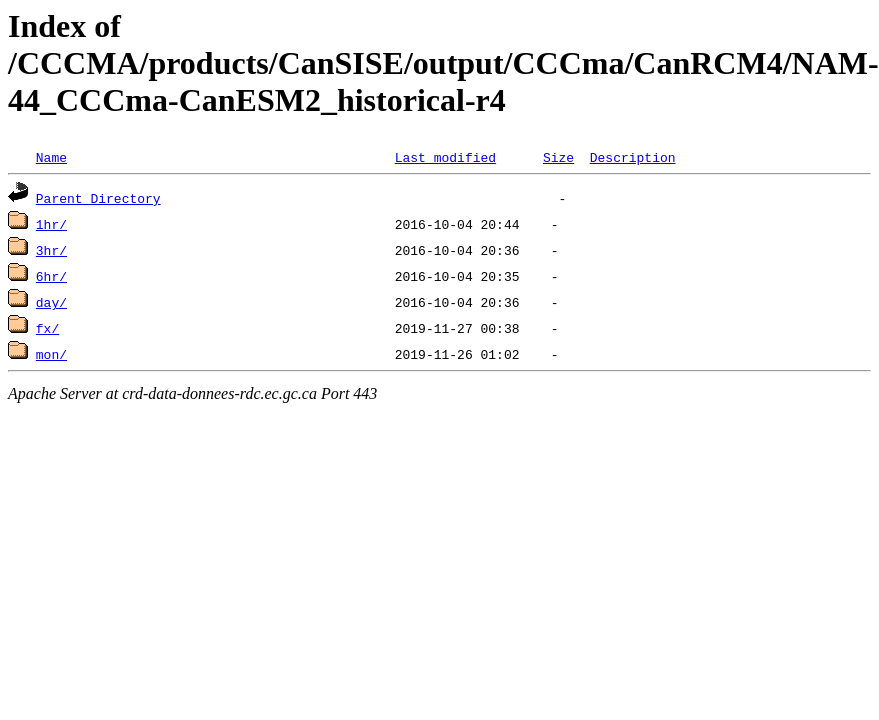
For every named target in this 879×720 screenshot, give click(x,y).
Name (51, 157)
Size (558, 157)
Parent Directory (98, 198)
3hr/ (51, 250)
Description (633, 157)
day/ (51, 302)
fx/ (47, 328)
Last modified (445, 157)
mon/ (51, 354)
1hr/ (51, 224)
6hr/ (51, 276)
